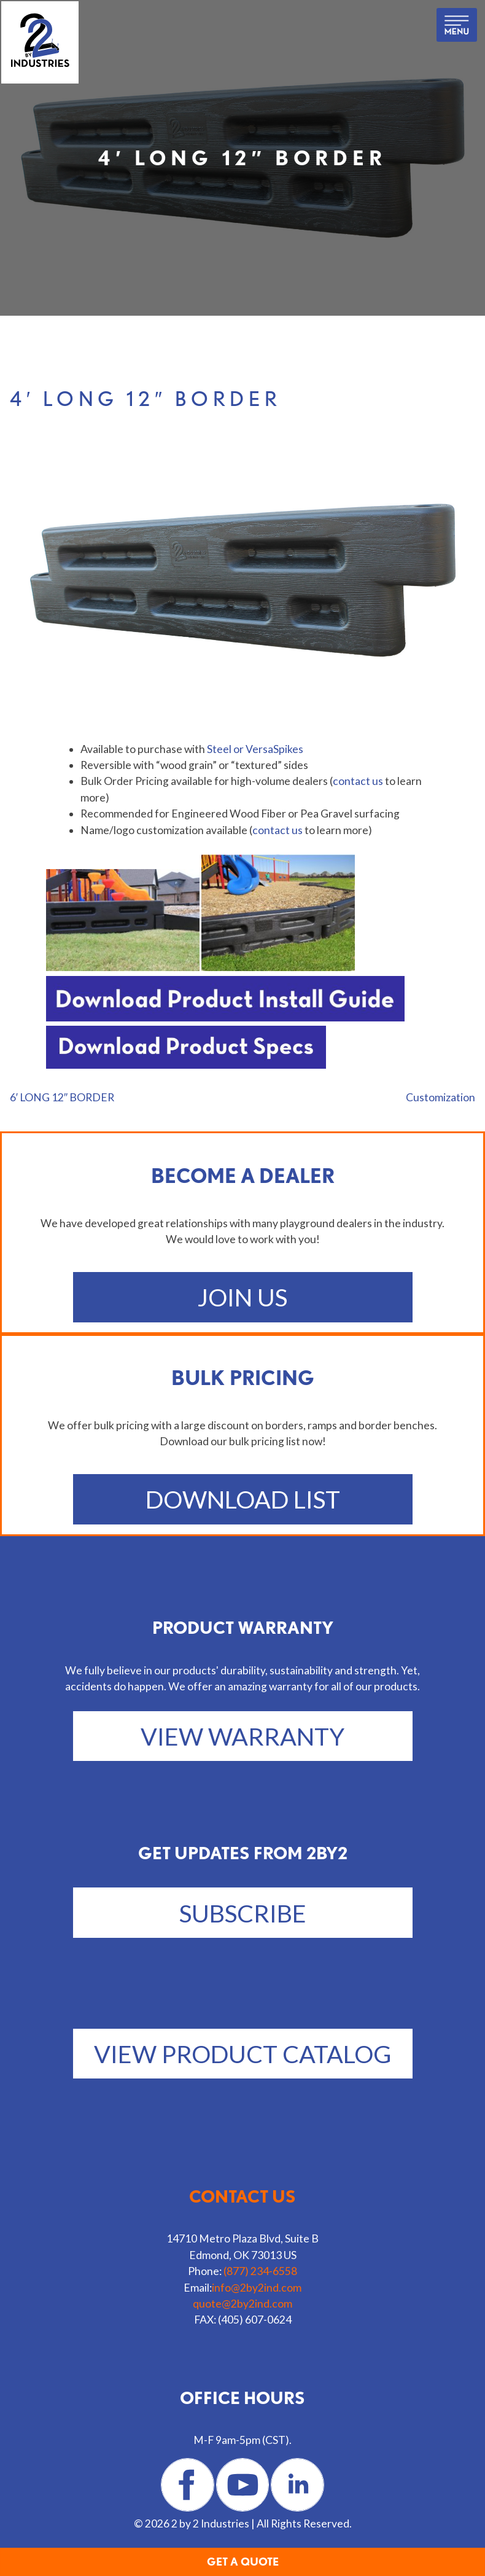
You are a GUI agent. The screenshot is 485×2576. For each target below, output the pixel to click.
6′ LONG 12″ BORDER (62, 1097)
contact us (358, 781)
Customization (440, 1097)
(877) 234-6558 (260, 2271)
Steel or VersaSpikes (255, 749)
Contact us (242, 2196)
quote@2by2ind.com (242, 2303)
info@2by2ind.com (256, 2287)
